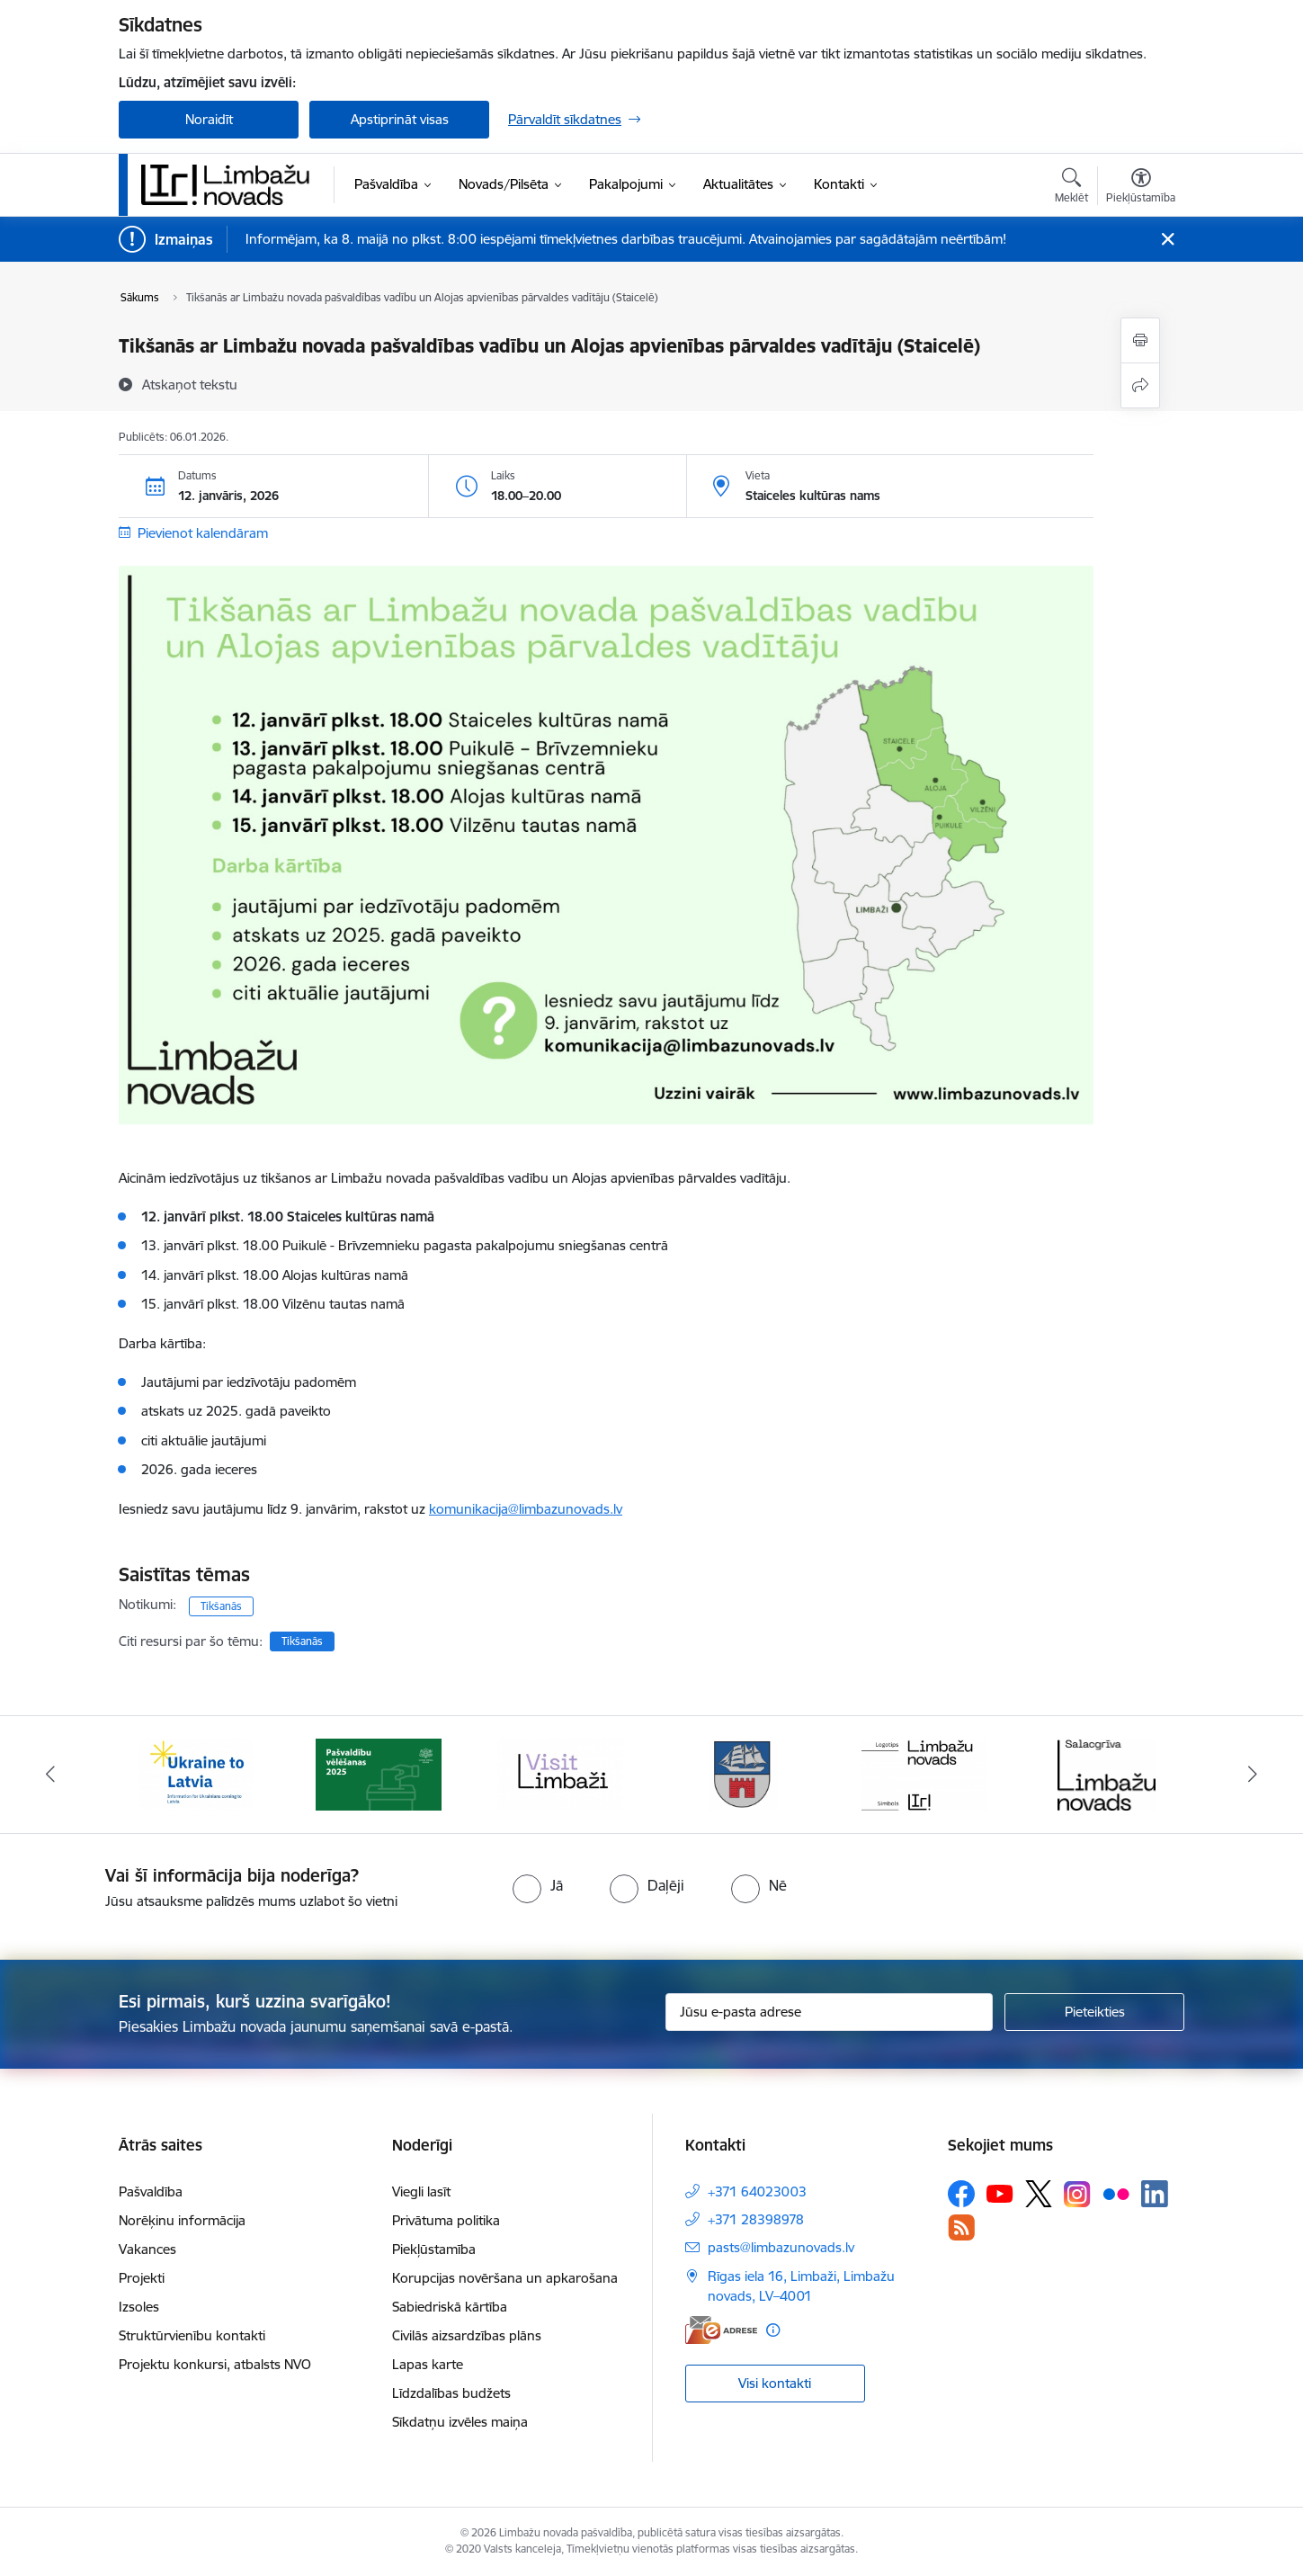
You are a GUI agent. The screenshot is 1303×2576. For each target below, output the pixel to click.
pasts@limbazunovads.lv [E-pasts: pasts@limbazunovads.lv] (781, 2247)
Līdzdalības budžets (451, 2393)
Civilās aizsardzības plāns (466, 2335)
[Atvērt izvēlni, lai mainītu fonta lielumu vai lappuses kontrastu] (1140, 188)
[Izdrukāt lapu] (1140, 340)
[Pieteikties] (1094, 2012)
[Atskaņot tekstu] (189, 384)
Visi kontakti (774, 2383)
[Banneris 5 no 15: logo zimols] (924, 1773)
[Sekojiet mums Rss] (961, 2227)
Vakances (147, 2249)
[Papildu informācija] (773, 2330)
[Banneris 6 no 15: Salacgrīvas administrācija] (1107, 1773)
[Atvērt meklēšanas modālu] (1071, 188)
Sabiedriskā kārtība (449, 2306)
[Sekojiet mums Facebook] (961, 2193)
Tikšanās (221, 1606)
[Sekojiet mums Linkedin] (1154, 2193)
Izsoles (139, 2306)
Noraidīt (209, 119)
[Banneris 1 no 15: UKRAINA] (196, 1773)
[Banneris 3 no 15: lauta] (560, 1773)
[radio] (538, 1885)
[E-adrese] (721, 2330)
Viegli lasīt (421, 2191)
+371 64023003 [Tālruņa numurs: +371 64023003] (757, 2191)
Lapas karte (427, 2364)
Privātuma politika (446, 2220)
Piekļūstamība (434, 2249)
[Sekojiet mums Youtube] (999, 2193)
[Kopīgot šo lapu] (1140, 385)
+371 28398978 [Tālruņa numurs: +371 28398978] (756, 2219)
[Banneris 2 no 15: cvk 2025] (379, 1773)
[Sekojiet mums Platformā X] (1038, 2193)
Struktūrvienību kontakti (192, 2335)
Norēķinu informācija (182, 2220)
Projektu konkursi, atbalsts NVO (215, 2364)
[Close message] (1168, 240)
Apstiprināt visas (400, 119)
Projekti (142, 2277)
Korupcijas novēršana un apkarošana (505, 2277)
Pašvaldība (151, 2191)
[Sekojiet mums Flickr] (1115, 2193)
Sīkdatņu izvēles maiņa (460, 2421)
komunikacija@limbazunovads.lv (525, 1508)
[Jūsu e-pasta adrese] (829, 2012)
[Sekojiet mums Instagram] (1077, 2194)
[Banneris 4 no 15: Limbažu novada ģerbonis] (743, 1773)
